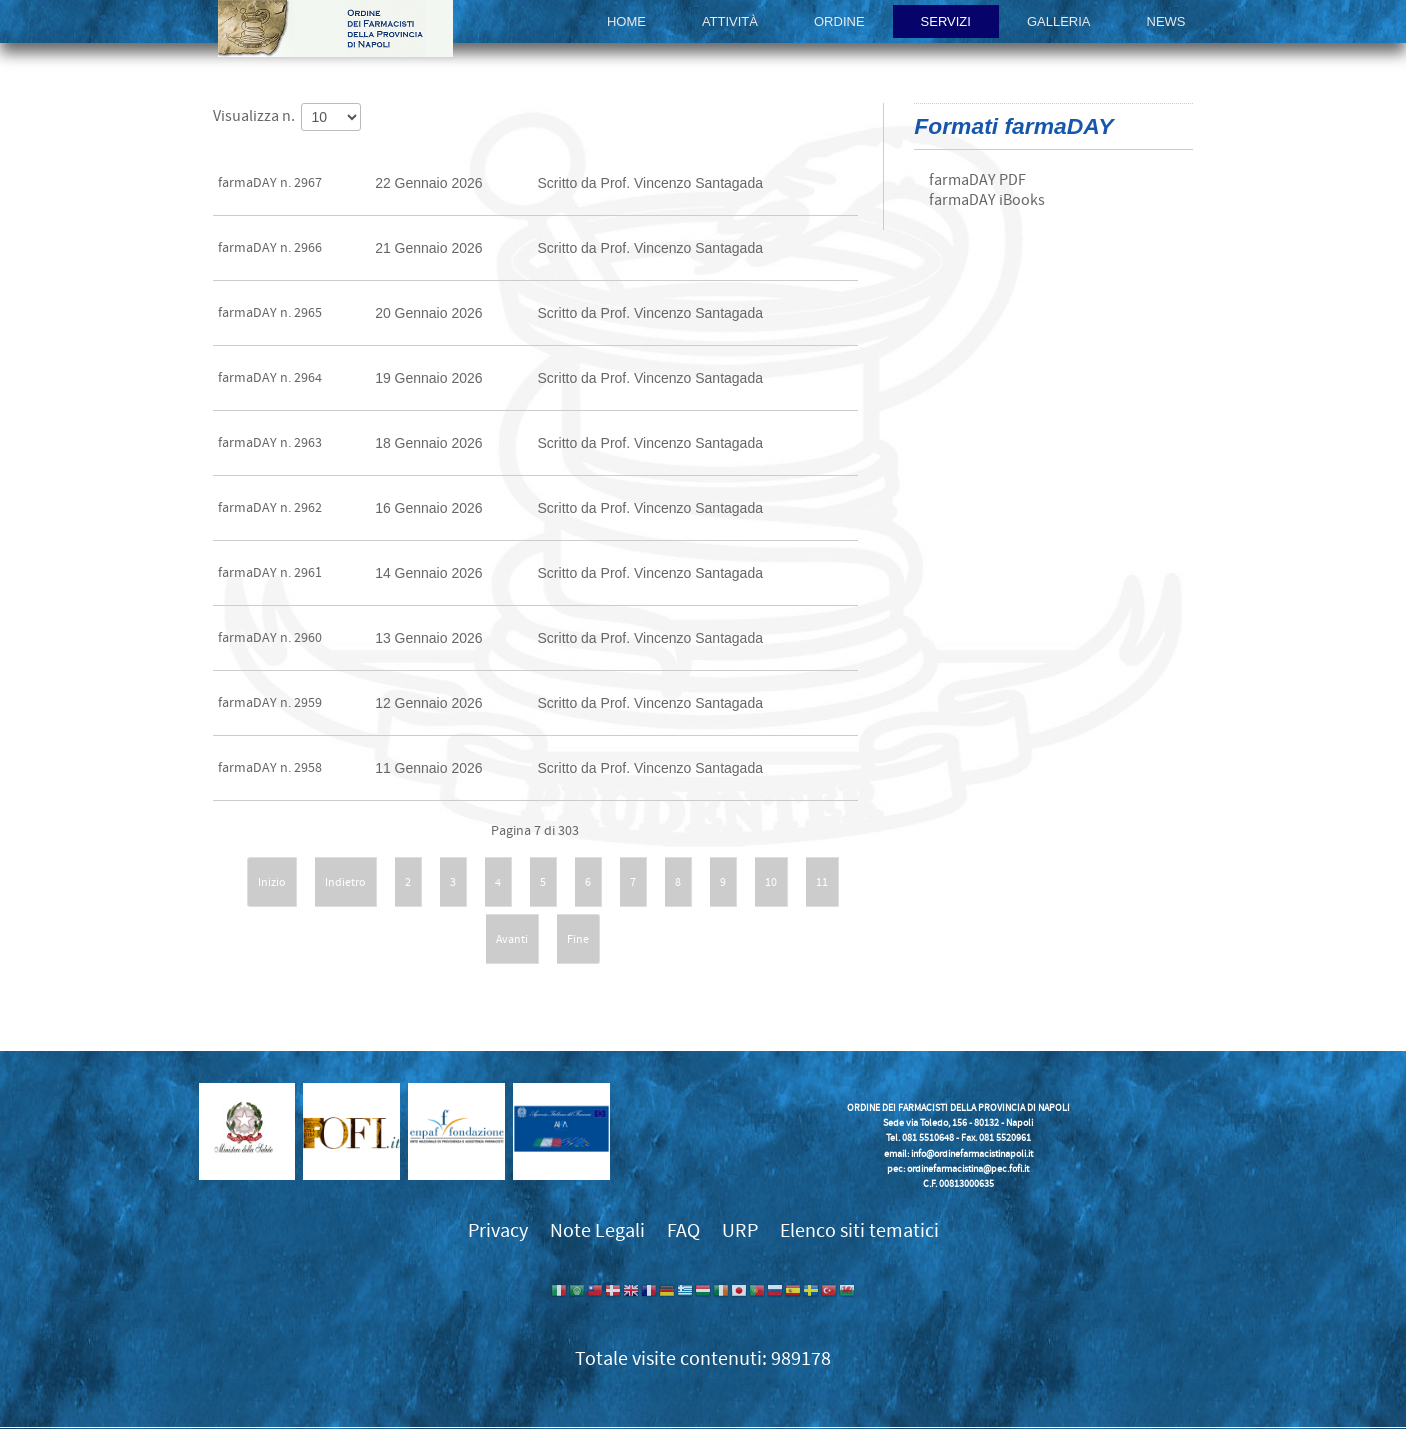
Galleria (1059, 21)
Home (626, 21)
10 (771, 882)
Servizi (946, 21)
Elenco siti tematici (859, 1230)
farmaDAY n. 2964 (270, 378)
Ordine (839, 21)
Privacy (498, 1230)
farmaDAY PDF (977, 180)
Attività (730, 21)
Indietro (345, 882)
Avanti (512, 939)
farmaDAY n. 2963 (270, 443)
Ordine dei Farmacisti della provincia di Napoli (335, 28)
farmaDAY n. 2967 (270, 183)
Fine (578, 939)
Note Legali (597, 1230)
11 (822, 882)
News (1166, 21)
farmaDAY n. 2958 (270, 768)
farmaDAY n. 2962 (270, 508)
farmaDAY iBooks (987, 200)
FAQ (683, 1230)
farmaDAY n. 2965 (270, 313)
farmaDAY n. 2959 (270, 703)
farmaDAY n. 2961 (270, 573)
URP (740, 1230)
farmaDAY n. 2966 (270, 248)
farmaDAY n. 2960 (270, 638)
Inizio (272, 882)
